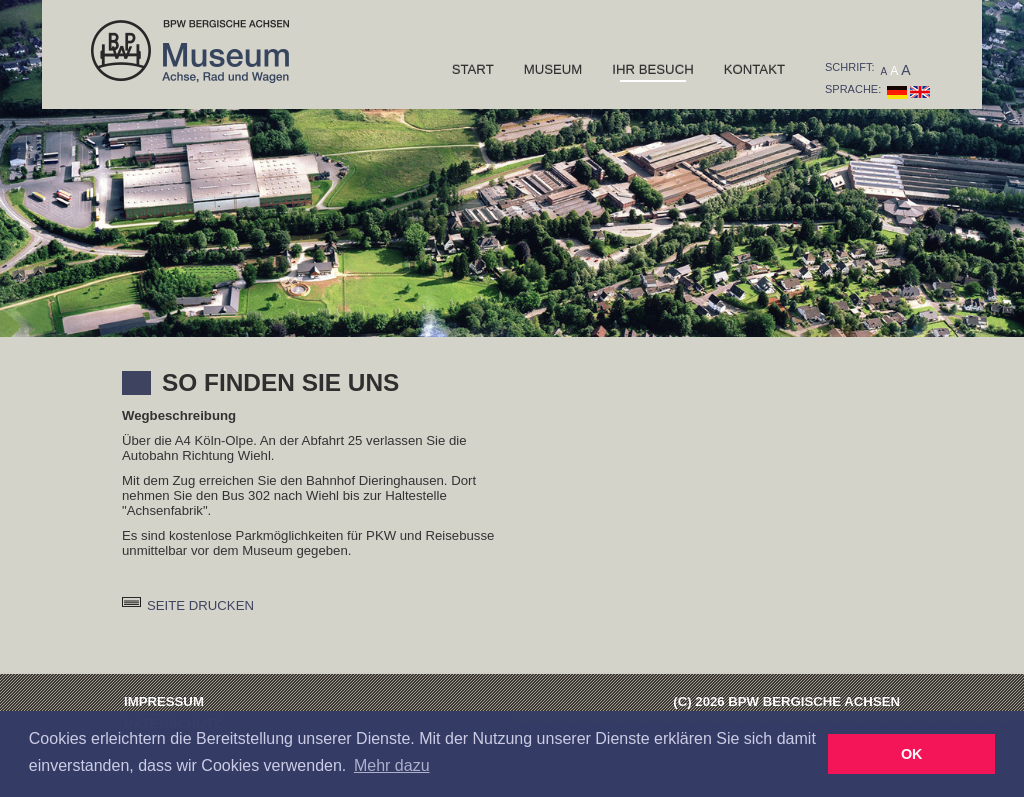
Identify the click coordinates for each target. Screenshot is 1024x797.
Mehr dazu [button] (392, 765)
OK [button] (912, 754)
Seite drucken (200, 605)
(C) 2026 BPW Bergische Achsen (786, 701)
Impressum (164, 701)
